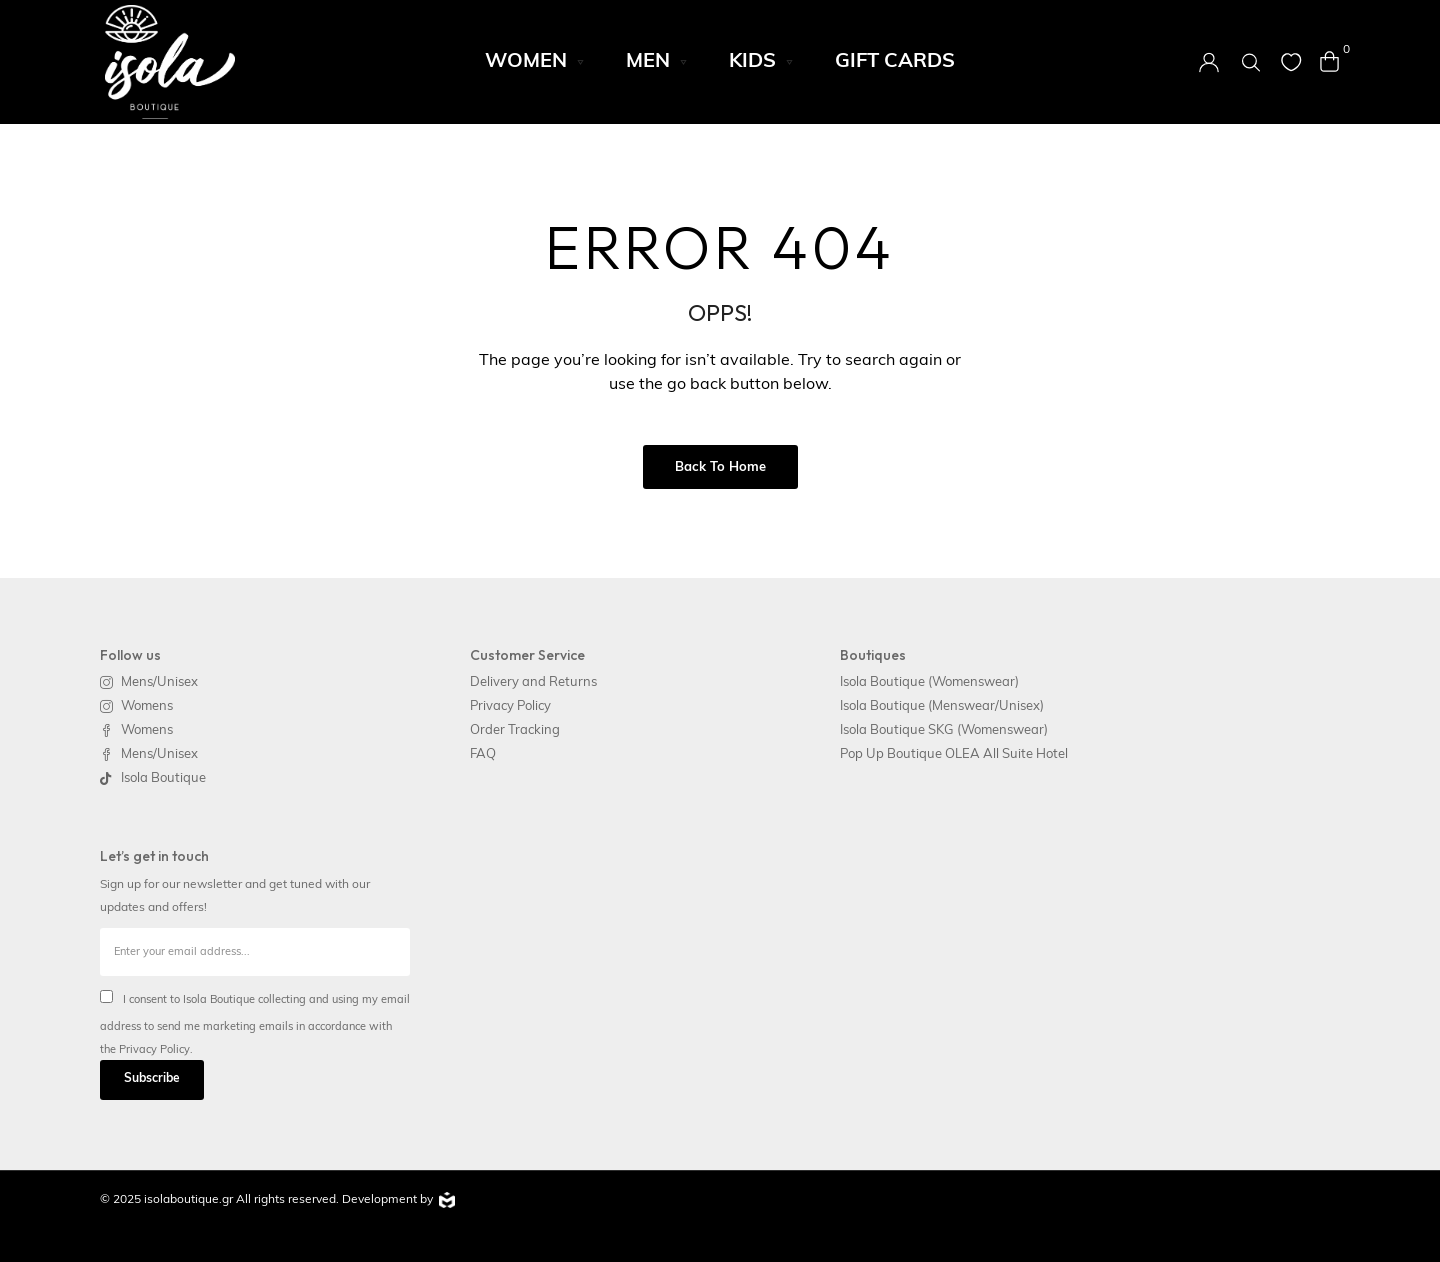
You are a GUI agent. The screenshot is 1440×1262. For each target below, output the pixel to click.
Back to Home (720, 467)
